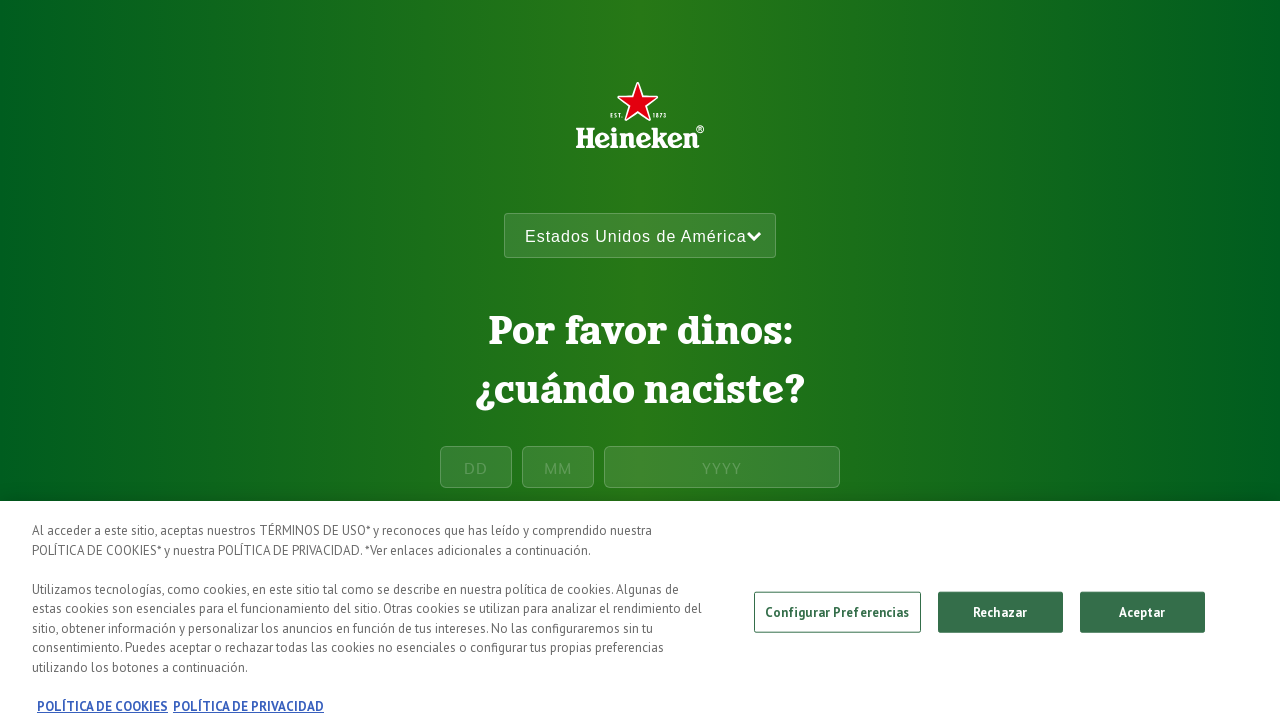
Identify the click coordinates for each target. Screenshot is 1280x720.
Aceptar (1142, 618)
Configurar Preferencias (837, 618)
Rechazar (1000, 618)
